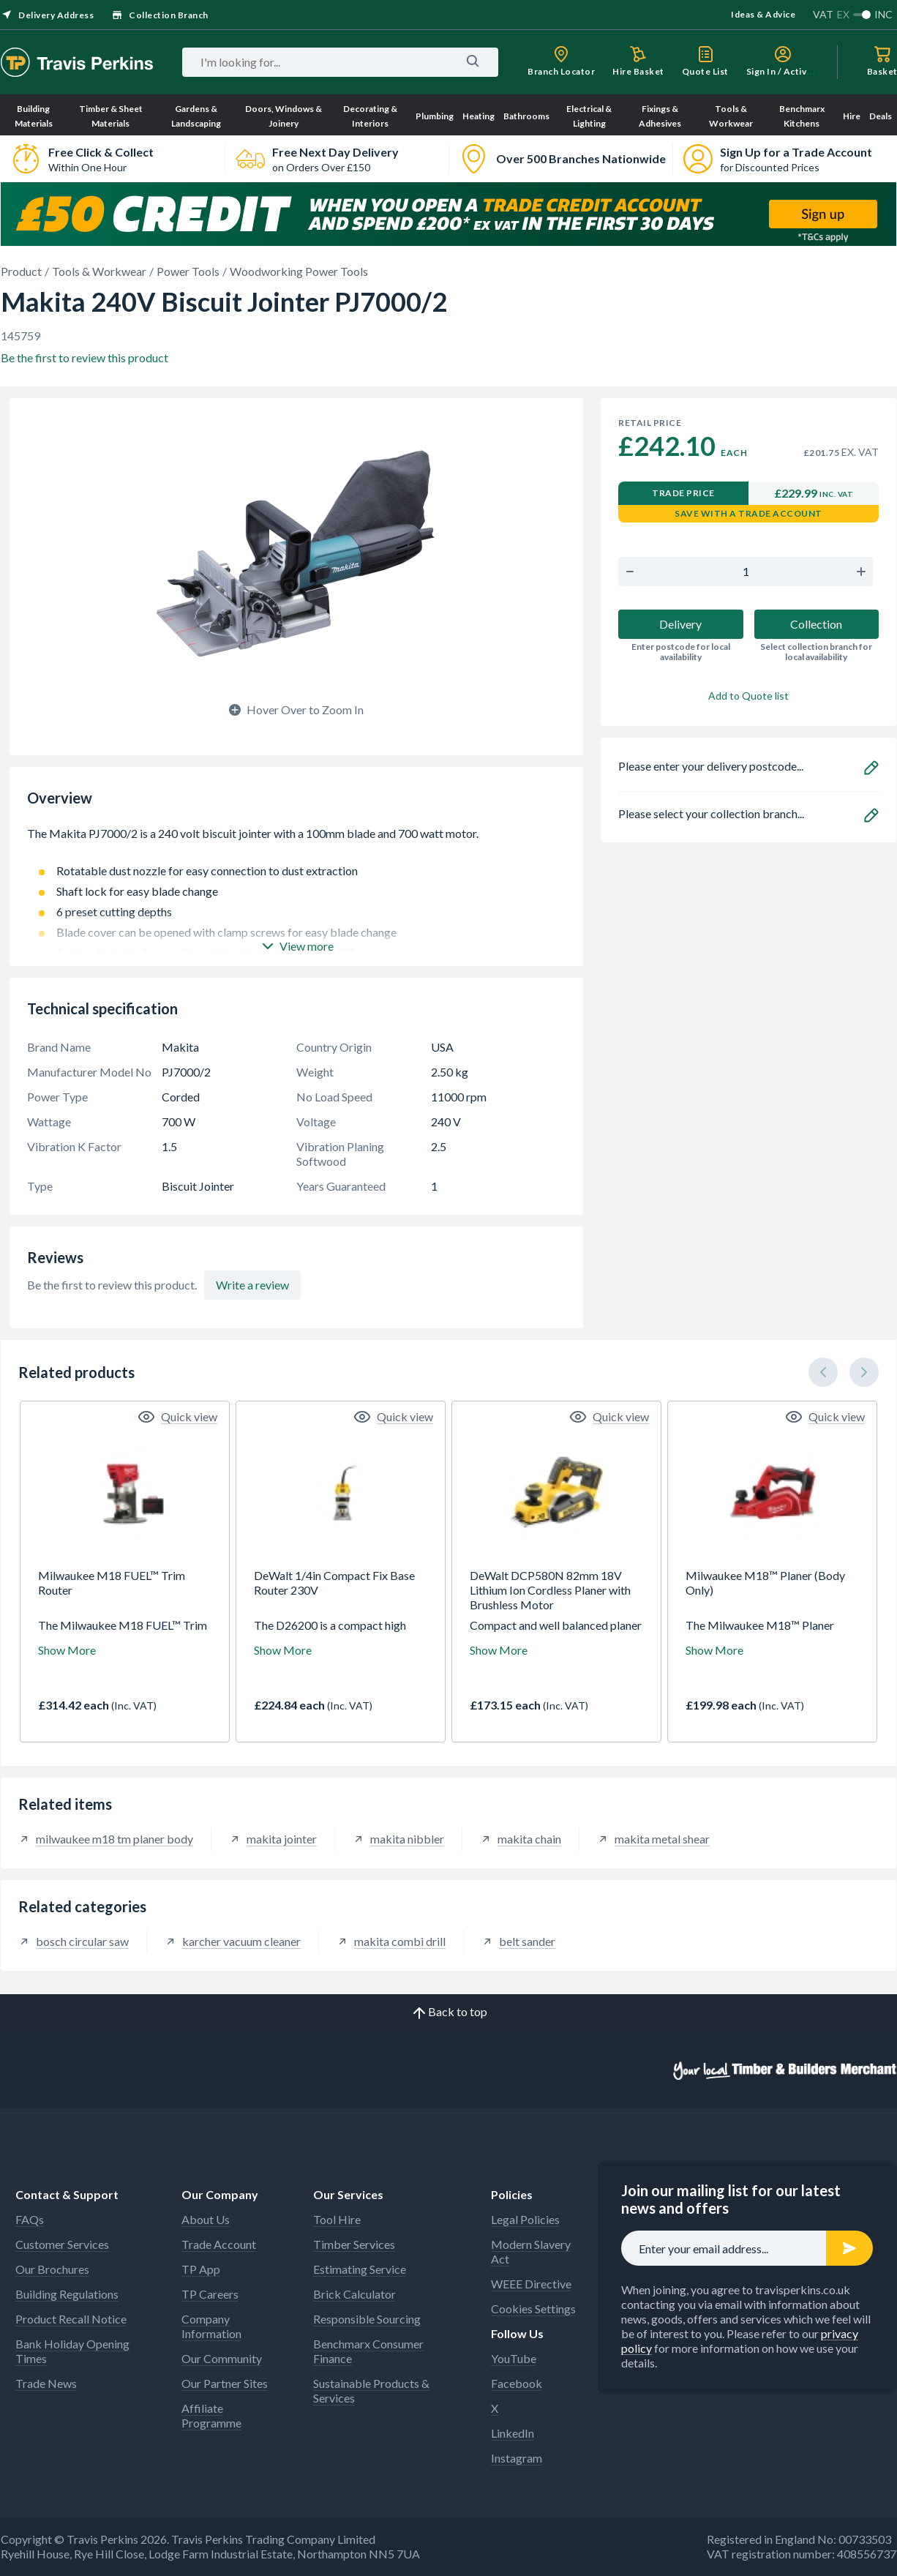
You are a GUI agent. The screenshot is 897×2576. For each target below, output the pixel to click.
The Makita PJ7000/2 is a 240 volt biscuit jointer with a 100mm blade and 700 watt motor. (296, 840)
